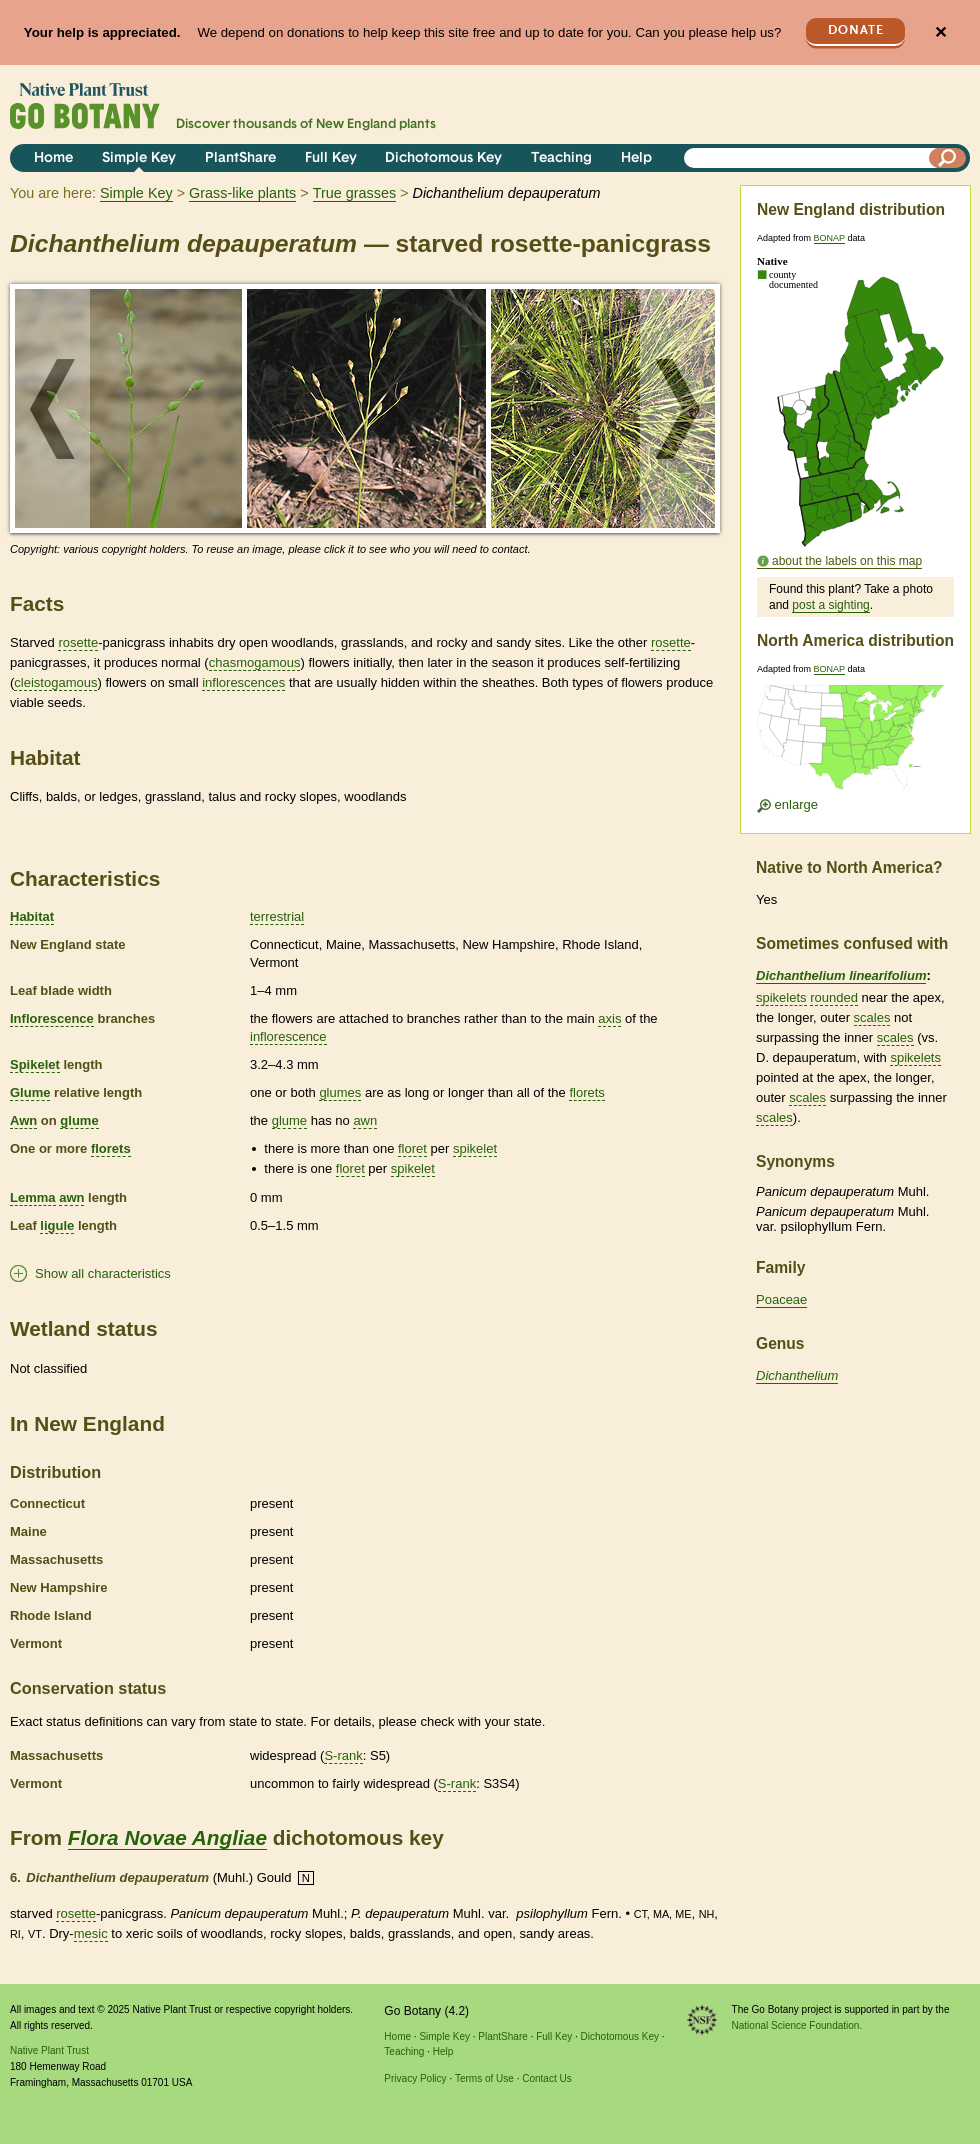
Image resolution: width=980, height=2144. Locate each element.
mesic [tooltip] (91, 1933)
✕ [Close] (940, 32)
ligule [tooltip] (57, 1225)
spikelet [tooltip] (475, 1148)
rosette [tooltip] (78, 642)
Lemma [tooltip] (33, 1197)
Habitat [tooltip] (32, 916)
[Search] (948, 158)
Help (636, 158)
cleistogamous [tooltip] (55, 682)
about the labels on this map (847, 561)
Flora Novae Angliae (167, 1837)
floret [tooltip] (412, 1148)
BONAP (829, 238)
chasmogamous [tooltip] (255, 662)
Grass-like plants (242, 193)
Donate (856, 30)
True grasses (354, 193)
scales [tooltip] (872, 1017)
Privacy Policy (415, 2078)
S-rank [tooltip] (343, 1755)
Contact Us (546, 2078)
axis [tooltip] (609, 1018)
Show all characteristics (103, 1273)
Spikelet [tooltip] (35, 1064)
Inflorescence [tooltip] (52, 1018)
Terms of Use (484, 2078)
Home (53, 158)
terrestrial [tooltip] (277, 916)
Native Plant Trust (49, 2050)
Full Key (331, 158)
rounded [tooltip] (834, 997)
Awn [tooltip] (23, 1120)
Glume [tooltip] (30, 1092)
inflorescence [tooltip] (288, 1036)
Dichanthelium (797, 1375)
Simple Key (139, 158)
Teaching (561, 158)
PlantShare (240, 158)
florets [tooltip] (586, 1092)
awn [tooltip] (365, 1120)
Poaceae (781, 1299)
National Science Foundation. (797, 2025)
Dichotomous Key (443, 158)
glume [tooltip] (79, 1120)
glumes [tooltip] (340, 1092)
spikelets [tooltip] (781, 997)
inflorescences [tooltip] (243, 682)
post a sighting (830, 605)
